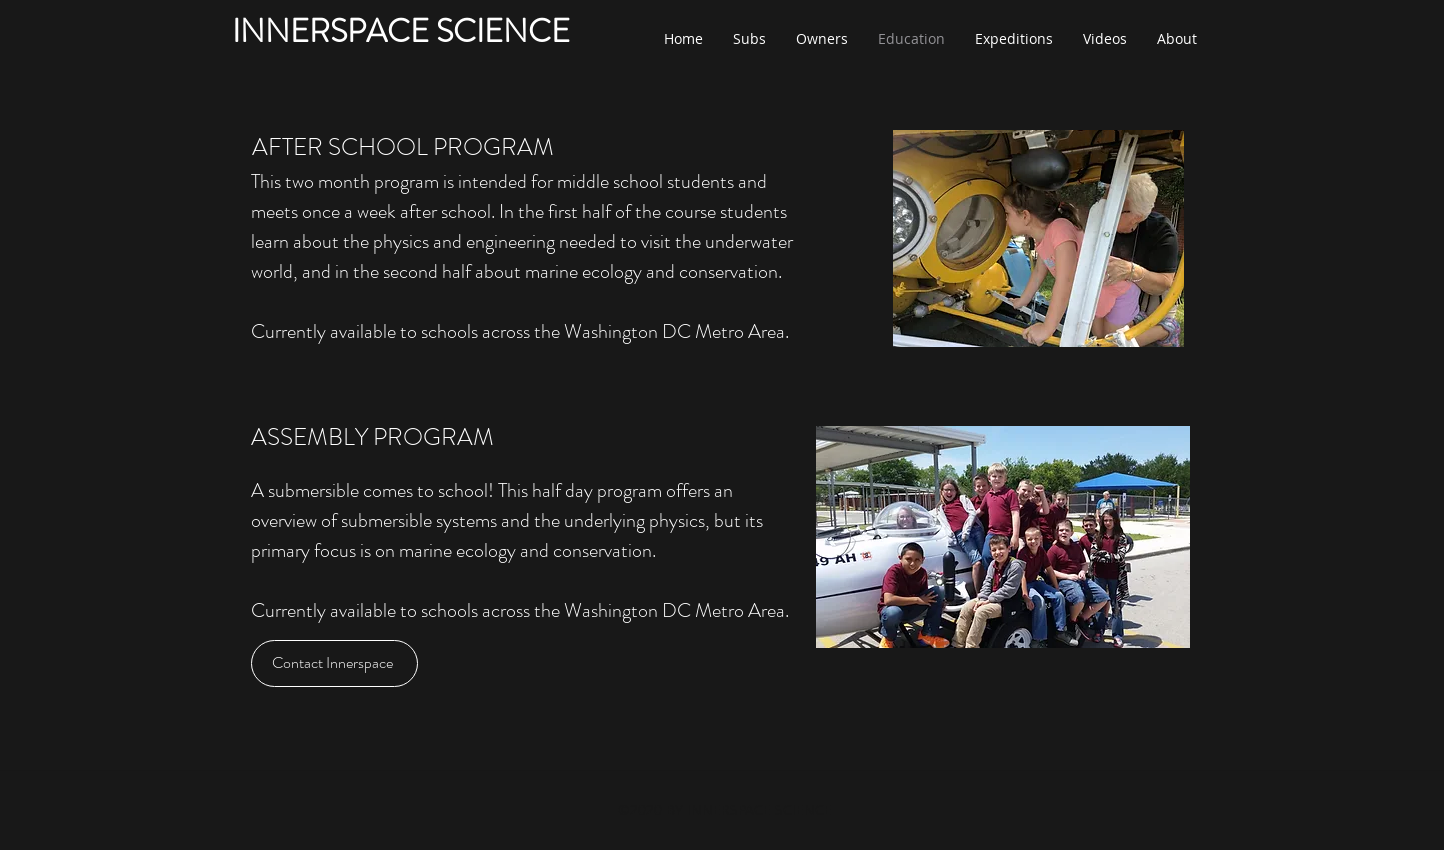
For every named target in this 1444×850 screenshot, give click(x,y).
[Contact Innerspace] (334, 663)
